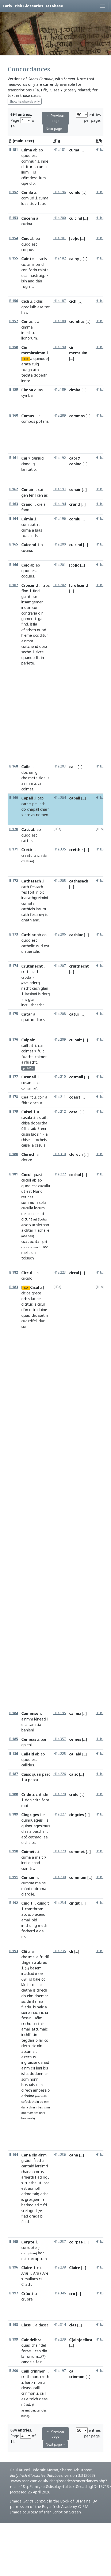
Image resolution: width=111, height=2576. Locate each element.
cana (73, 2155)
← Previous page (55, 118)
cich (72, 301)
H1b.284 (102, 2339)
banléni (27, 1729)
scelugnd (29, 2210)
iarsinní (31, 993)
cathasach (78, 881)
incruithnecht (32, 1004)
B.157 (13, 321)
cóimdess (29, 177)
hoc (41, 2252)
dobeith (40, 375)
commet (77, 1851)
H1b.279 (102, 1903)
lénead (40, 1719)
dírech (26, 2090)
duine (42, 1309)
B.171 (13, 849)
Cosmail (28, 1076)
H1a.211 (59, 1097)
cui (34, 607)
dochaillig (29, 772)
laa (45, 1836)
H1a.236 (59, 2154)
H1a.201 (59, 238)
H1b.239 (102, 504)
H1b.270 (102, 1753)
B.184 (13, 1713)
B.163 (13, 504)
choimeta (29, 777)
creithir (76, 849)
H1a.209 (59, 1039)
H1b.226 (102, 149)
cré (39, 504)
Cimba (27, 389)
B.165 (13, 544)
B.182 (13, 1272)
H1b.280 (102, 1951)
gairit (26, 596)
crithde (42, 1794)
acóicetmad (31, 1836)
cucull (26, 1180)
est (34, 155)
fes (24, 892)
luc (33, 1134)
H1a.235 (59, 1951)
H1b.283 (102, 2267)
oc (43, 1979)
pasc (46, 1774)
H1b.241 (102, 192)
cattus (26, 840)
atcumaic (39, 2029)
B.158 (13, 347)
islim (47, 2107)
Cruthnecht (32, 966)
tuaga (26, 369)
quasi (38, 389)
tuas (42, 203)
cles (44, 2410)
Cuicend (28, 544)
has (24, 312)
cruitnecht (79, 966)
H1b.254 (102, 1039)
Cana (26, 2155)
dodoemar (39, 2073)
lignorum (29, 338)
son (24, 1326)
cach (35, 971)
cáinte (43, 269)
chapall (33, 809)
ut (23, 1191)
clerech (76, 1154)
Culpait (28, 1039)
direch (42, 1990)
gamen (27, 618)
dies (24, 1831)
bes (40, 2107)
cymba (27, 395)
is (35, 166)
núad (25, 2404)
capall (74, 798)
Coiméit (28, 1851)
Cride (26, 1794)
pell (35, 803)
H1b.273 (102, 1814)
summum (29, 1202)
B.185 (13, 1739)
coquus (27, 249)
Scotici (42, 1219)
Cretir (26, 849)
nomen (42, 814)
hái (27, 2382)
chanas (27, 2171)
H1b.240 (102, 1713)
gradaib (36, 2216)
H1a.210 (59, 1076)
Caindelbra (31, 2339)
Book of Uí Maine (75, 2501)
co (30, 1213)
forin (32, 269)
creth (44, 2376)
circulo (26, 1278)
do (23, 809)
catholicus (30, 945)
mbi (24, 1805)
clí (40, 2278)
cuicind (75, 218)
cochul (75, 1174)
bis (45, 2068)
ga (40, 618)
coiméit (27, 1868)
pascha (38, 1831)
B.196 (13, 2267)
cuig (35, 363)
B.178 (13, 1097)
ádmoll (34, 2188)
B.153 (13, 218)
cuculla (44, 1185)
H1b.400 (102, 849)
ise (34, 596)
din (40, 613)
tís (31, 203)
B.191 (13, 1877)
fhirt (25, 1102)
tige (42, 777)
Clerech (28, 1154)
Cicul (34, 1287)
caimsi (75, 1713)
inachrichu (39, 2012)
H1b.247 (102, 585)
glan (44, 988)
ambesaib (41, 2090)
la (22, 2356)
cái (40, 489)
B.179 (13, 1111)
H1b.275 (102, 1877)
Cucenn (28, 218)
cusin (25, 1134)
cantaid (27, 2165)
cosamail (28, 1082)
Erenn (42, 1128)
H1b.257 (102, 1111)
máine (40, 1882)
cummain (77, 1877)
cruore (27, 2299)
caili (73, 766)
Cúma (26, 149)
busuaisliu (30, 2084)
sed (45, 1246)
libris (41, 1019)
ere (27, 814)
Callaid (27, 1754)
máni (25, 1888)
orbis (25, 1298)
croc (46, 585)
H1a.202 (59, 585)
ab (35, 149)
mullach (31, 2278)
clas (72, 2324)
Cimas (26, 321)
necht (26, 988)
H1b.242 (102, 2371)
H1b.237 (102, 458)
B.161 (13, 458)
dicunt (26, 1219)
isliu (24, 2073)
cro (72, 2293)
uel (24, 1213)
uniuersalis (30, 951)
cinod (26, 463)
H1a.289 (59, 415)
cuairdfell (29, 1320)
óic (41, 892)
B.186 (13, 1753)
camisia (34, 1724)
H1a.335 (59, 849)
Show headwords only (24, 101)
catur (74, 1014)
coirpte (76, 2241)
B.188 (13, 1794)
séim (38, 2017)
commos (77, 415)
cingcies (76, 1814)
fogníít (27, 286)
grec (25, 306)
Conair (27, 489)
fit (38, 657)
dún (24, 1309)
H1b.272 (102, 1794)
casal (74, 1111)
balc (40, 2006)
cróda (26, 977)
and (31, 280)
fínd (24, 590)
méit (39, 1857)
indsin (26, 607)
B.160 (13, 415)
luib (33, 306)
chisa (25, 1123)
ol (30, 1309)
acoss (26, 1914)
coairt (74, 1097)
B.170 (13, 829)
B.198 (13, 2324)
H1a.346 (59, 2293)
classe (43, 2324)
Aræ (24, 2273)
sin (39, 1134)
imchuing (29, 1925)
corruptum (37, 2258)
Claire (26, 2267)
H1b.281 (102, 2154)
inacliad (27, 1973)
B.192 (13, 1903)
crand (74, 504)
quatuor (28, 1019)
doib (43, 646)
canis (42, 258)
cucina (26, 223)
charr (44, 809)
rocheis (40, 1139)
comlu (74, 192)
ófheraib (28, 1128)
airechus (28, 2056)
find (36, 590)
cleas (43, 2398)
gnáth (26, 919)
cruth (26, 971)
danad (43, 2062)
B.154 (13, 238)
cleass (26, 2387)
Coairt (27, 1097)
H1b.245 (102, 218)
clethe (26, 1990)
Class (26, 2324)
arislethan (40, 1224)
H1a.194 (59, 504)
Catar (26, 1014)
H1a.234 (59, 1903)
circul (74, 1272)
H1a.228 (59, 1794)
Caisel (26, 1111)
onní (42, 2113)
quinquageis (32, 1820)
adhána (27, 2095)
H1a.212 (59, 1111)
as (33, 814)
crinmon (28, 2393)
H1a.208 (59, 1014)
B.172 (13, 880)
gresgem (32, 2199)
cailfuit (27, 1045)
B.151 (13, 149)
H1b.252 (102, 966)
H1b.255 (102, 1076)
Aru (36, 2273)
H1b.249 (102, 797)
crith (37, 1799)
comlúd (27, 198)
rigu (46, 2177)
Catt (25, 829)
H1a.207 (59, 966)
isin (24, 280)
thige (25, 1962)
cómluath (29, 524)
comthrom (34, 1908)
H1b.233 (102, 321)
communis (30, 161)
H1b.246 (102, 238)
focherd (28, 1930)
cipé (24, 183)
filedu (26, 2006)
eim (30, 1995)
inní (24, 1862)
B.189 (13, 1814)
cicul (41, 1304)
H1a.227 (59, 1814)
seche (26, 651)
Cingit (26, 1903)
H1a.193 (59, 489)
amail (26, 1919)
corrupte (29, 2247)
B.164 (13, 518)
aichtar (27, 1230)
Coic (25, 238)
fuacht (27, 1056)
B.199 (13, 2339)
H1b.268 (102, 1272)
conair (75, 489)
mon (38, 2382)
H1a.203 (59, 766)
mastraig (36, 275)
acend (40, 1914)
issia (33, 624)
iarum (41, 908)
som (25, 2079)
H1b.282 (102, 2241)
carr (24, 803)
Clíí (24, 1951)
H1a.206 (59, 934)
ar (29, 264)
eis (23, 1936)
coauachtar (31, 1241)
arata (26, 363)
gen (24, 495)
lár (23, 1984)
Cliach (26, 2284)
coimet (27, 788)
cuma (42, 166)
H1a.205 (59, 880)
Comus (27, 415)
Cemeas (28, 1739)
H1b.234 (102, 389)
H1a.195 (59, 1713)
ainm (25, 2068)
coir (41, 1097)
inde (44, 161)
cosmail (76, 1076)
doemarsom (29, 2113)
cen (40, 495)
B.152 (13, 192)
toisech (27, 1258)
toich (33, 2398)
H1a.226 (59, 1774)
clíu (40, 2267)
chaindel (39, 2345)
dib (32, 183)
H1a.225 (59, 1753)
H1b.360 (102, 1154)
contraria (29, 613)
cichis (38, 301)
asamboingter (31, 2410)
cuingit (43, 1903)
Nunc (37, 1191)
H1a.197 (59, 2371)
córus (39, 2171)
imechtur (29, 332)
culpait (75, 1039)
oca (24, 275)
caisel (26, 1145)
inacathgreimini (34, 897)
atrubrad (39, 1962)
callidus (27, 1764)
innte (25, 380)
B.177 (13, 1076)
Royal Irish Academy (59, 2506)
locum (39, 1207)
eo (41, 149)
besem (36, 1967)
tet (47, 306)
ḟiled (37, 2160)
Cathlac (28, 934)
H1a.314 (59, 2324)
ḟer (31, 495)
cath (25, 886)
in (42, 657)
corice (25, 1247)
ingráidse (29, 2062)
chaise (30, 1842)
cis (39, 1117)
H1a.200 (59, 218)
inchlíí (26, 2034)
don (28, 1799)
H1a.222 (59, 1174)
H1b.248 (102, 766)
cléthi (26, 2045)
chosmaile (29, 1956)
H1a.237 (59, 2241)
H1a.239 (59, 2339)
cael (36, 1213)
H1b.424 (102, 1739)
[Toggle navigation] (102, 6)
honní (34, 2079)
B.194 (13, 2154)
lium (25, 172)
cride (74, 1794)
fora (45, 1799)
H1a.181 (59, 149)
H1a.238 (59, 2267)
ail (44, 1117)
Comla (27, 192)
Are (45, 2273)
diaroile (27, 1894)
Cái (24, 458)
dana (24, 2107)
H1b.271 (102, 1774)
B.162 (13, 489)
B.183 (13, 1287)
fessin (26, 2017)
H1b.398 (102, 934)
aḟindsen (28, 629)
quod (26, 155)
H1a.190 (59, 347)
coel (33, 1984)
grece (36, 1292)
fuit (41, 1050)
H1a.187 (59, 301)
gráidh (26, 2160)
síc (23, 2001)
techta (27, 375)
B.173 (13, 934)
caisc (73, 1774)
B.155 (13, 258)
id (41, 945)
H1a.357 (59, 1739)
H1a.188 (59, 321)
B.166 (13, 565)
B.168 (13, 766)
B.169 (13, 797)
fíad (38, 2177)
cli (30, 2107)
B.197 (13, 2293)
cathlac (76, 934)
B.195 (13, 2241)
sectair (37, 2023)
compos (28, 421)
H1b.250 (102, 880)
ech (42, 803)
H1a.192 (59, 458)
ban (44, 1739)
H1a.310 (59, 1154)
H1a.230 (59, 1877)
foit (31, 892)
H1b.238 (102, 489)
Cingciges (30, 1814)
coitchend (29, 646)
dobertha (39, 1123)
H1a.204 (59, 797)
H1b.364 (102, 2324)
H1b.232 (102, 301)
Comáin (28, 1877)
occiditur (40, 635)
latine (36, 1298)
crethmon (29, 2376)
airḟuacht (29, 1062)
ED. (26, 359)
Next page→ (55, 128)
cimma (27, 327)
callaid (75, 1754)
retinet (27, 1196)
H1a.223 (59, 1272)
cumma (27, 1882)
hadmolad (30, 2204)
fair (38, 2361)
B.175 (13, 1014)
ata (36, 369)
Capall (27, 798)
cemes (75, 1739)
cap (41, 798)
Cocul (26, 1174)
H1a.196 (59, 192)
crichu (26, 2023)
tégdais (27, 2040)
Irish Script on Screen (62, 2512)
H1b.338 (102, 415)
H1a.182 (59, 258)
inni (34, 2107)
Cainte (27, 258)
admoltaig (30, 2193)
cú (23, 264)
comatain (29, 903)
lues (24, 203)
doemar (40, 1995)
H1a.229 (59, 1851)
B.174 (13, 966)
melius (26, 1252)
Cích (25, 301)
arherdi (27, 2177)
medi (42, 1925)
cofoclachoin (30, 2102)
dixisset (38, 1315)
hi (35, 1252)
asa (40, 306)
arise (44, 2193)
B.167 (13, 585)
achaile (43, 1230)
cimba (74, 389)
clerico (26, 1159)
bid (34, 1919)
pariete (27, 663)
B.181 (13, 1174)
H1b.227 (102, 258)
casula (26, 1117)
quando (28, 657)
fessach (36, 886)
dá (41, 1930)
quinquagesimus (35, 1825)
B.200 (13, 2371)
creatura (28, 855)
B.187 (13, 1774)
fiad (24, 2216)
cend (39, 264)
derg (46, 993)
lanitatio (28, 469)
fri (41, 1956)
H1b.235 (102, 347)
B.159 (13, 389)
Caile (26, 766)
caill (36, 2387)
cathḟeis (28, 908)
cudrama (38, 1888)
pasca (33, 1779)
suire (25, 2012)
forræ (26, 2350)
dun (42, 1320)
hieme (26, 635)
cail (40, 783)
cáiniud (37, 458)
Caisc (26, 1774)
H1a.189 (59, 389)
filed (25, 2221)
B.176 (13, 1039)
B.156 (13, 301)
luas (38, 530)
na (41, 2001)
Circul (26, 1272)
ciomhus (76, 321)
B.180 (13, 1154)
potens (42, 421)
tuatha (30, 2182)
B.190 (13, 1851)
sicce (40, 651)
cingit (74, 1903)
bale (36, 1979)
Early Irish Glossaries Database (33, 5)
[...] (82, 149)
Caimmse (29, 1713)
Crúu (25, 2293)
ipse (46, 2182)
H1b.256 (102, 1097)
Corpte (27, 2241)
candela (28, 2361)
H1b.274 (102, 1851)
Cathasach (31, 881)
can (38, 2350)
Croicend (29, 585)
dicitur (26, 166)
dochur (36, 1102)
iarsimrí (41, 2165)
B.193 (13, 1951)
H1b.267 (102, 1174)
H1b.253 (102, 1014)
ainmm (27, 640)
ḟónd (25, 509)
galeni (26, 1744)
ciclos (25, 1292)
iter (35, 2001)
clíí (47, 1956)
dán (38, 280)
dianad (34, 1862)
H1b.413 (102, 2293)
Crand (26, 504)
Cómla (27, 518)
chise (25, 1139)
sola (44, 856)
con (24, 269)
